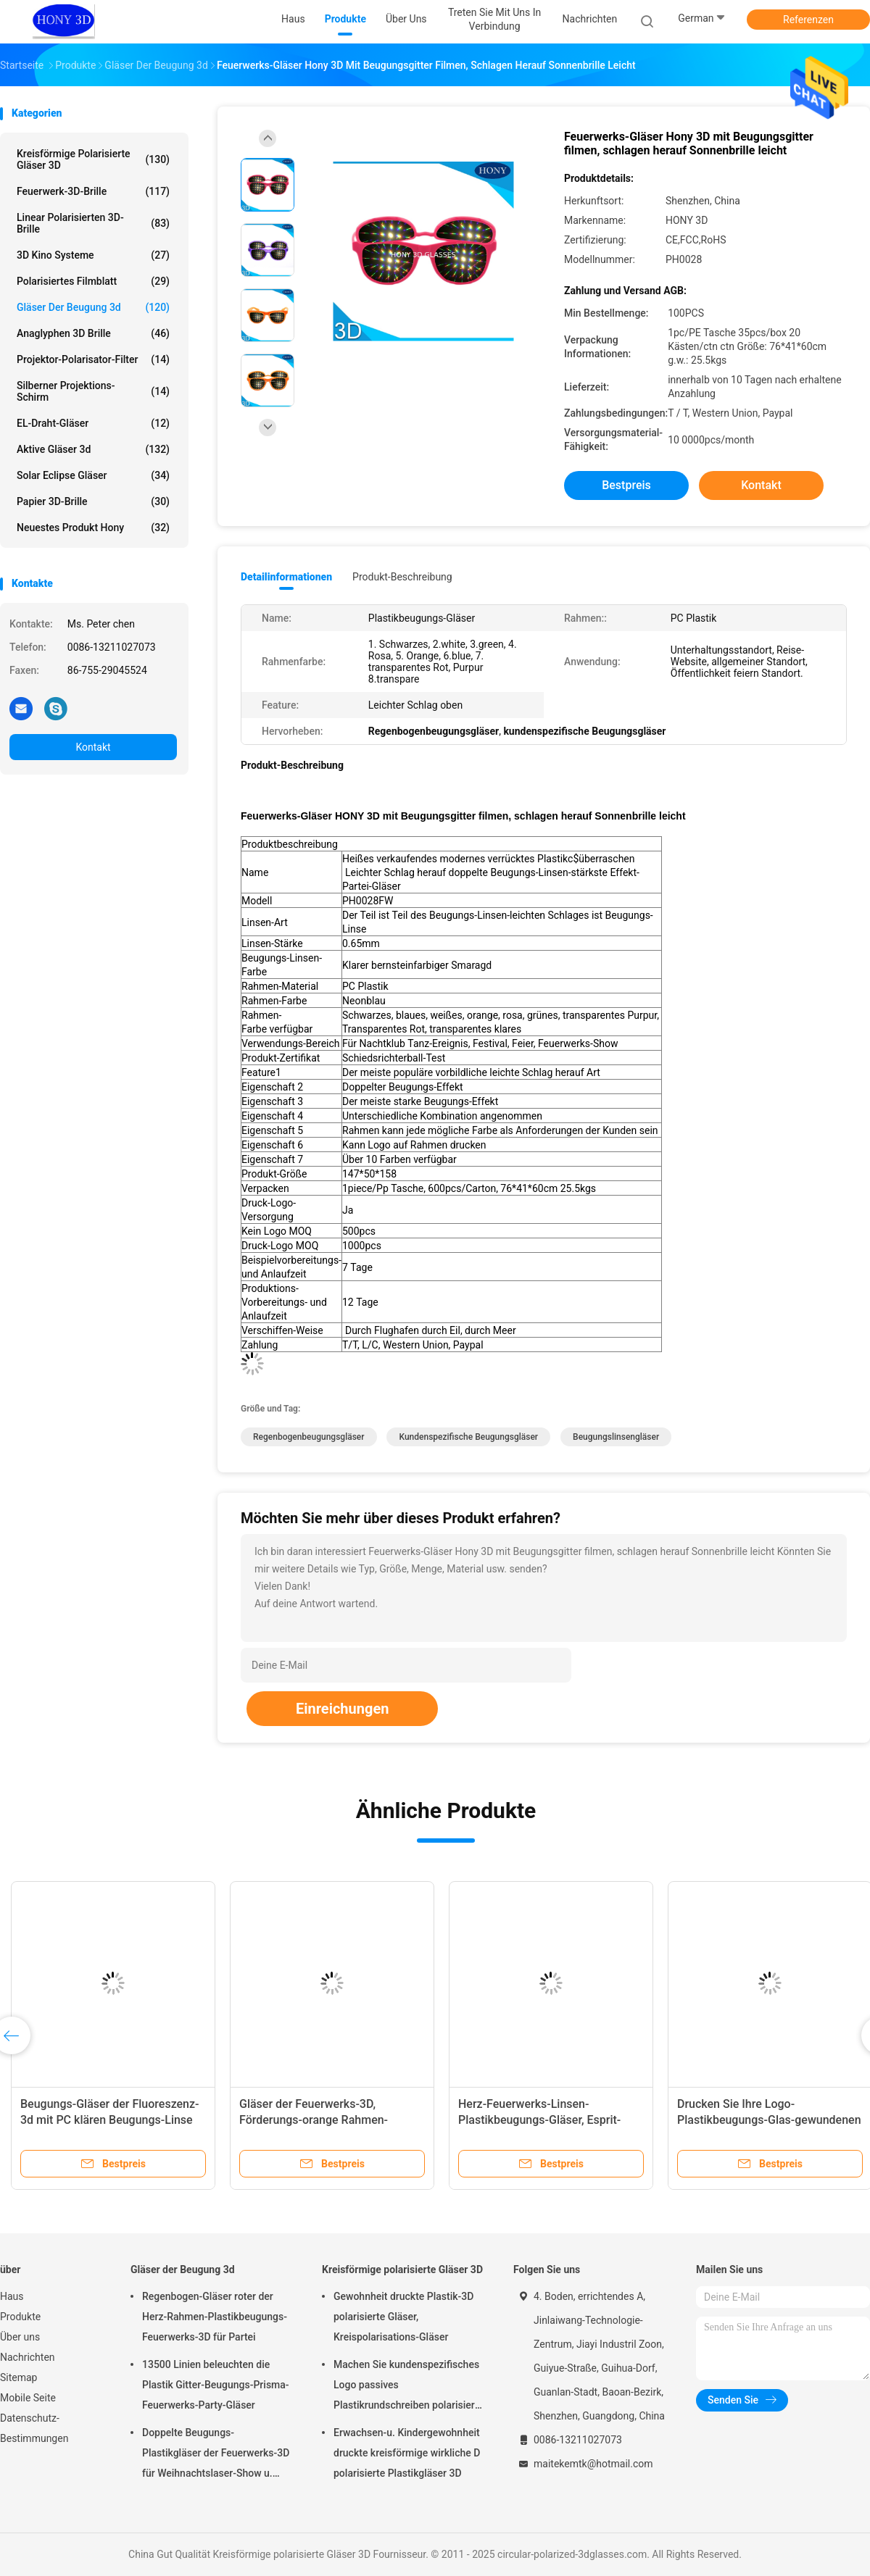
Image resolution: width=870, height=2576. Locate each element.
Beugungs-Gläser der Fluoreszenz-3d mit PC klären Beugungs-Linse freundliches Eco (109, 2120)
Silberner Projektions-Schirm (93, 391)
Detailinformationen (286, 577)
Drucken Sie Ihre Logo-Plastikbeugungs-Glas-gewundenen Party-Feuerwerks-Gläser (769, 2120)
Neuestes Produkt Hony (93, 527)
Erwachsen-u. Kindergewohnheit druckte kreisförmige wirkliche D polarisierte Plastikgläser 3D (407, 2453)
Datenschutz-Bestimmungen (34, 2428)
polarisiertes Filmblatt (93, 281)
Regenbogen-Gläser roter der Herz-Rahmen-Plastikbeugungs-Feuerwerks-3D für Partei (214, 2317)
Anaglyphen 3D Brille (93, 333)
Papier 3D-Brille (93, 501)
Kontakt (92, 747)
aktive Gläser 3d (93, 449)
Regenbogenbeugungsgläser (309, 1437)
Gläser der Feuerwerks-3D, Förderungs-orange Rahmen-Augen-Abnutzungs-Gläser (313, 2120)
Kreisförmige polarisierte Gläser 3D (93, 159)
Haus (12, 2296)
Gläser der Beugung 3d (93, 307)
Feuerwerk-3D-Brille (93, 191)
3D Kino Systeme (93, 255)
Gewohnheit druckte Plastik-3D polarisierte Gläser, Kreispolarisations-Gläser (403, 2317)
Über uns (20, 2337)
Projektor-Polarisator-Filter (93, 359)
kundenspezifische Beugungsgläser (468, 1437)
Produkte (20, 2316)
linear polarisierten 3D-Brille (93, 223)
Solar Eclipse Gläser (93, 475)
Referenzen (808, 19)
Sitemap (18, 2377)
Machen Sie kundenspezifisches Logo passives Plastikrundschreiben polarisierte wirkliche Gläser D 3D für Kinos (409, 2387)
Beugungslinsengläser (616, 1437)
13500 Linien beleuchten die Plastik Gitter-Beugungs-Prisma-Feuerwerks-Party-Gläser (215, 2385)
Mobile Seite (28, 2398)
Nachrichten (27, 2357)
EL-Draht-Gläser (93, 423)
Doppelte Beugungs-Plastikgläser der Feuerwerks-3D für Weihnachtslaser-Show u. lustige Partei (215, 2455)
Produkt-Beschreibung (402, 577)
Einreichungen (342, 1708)
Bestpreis (626, 485)
